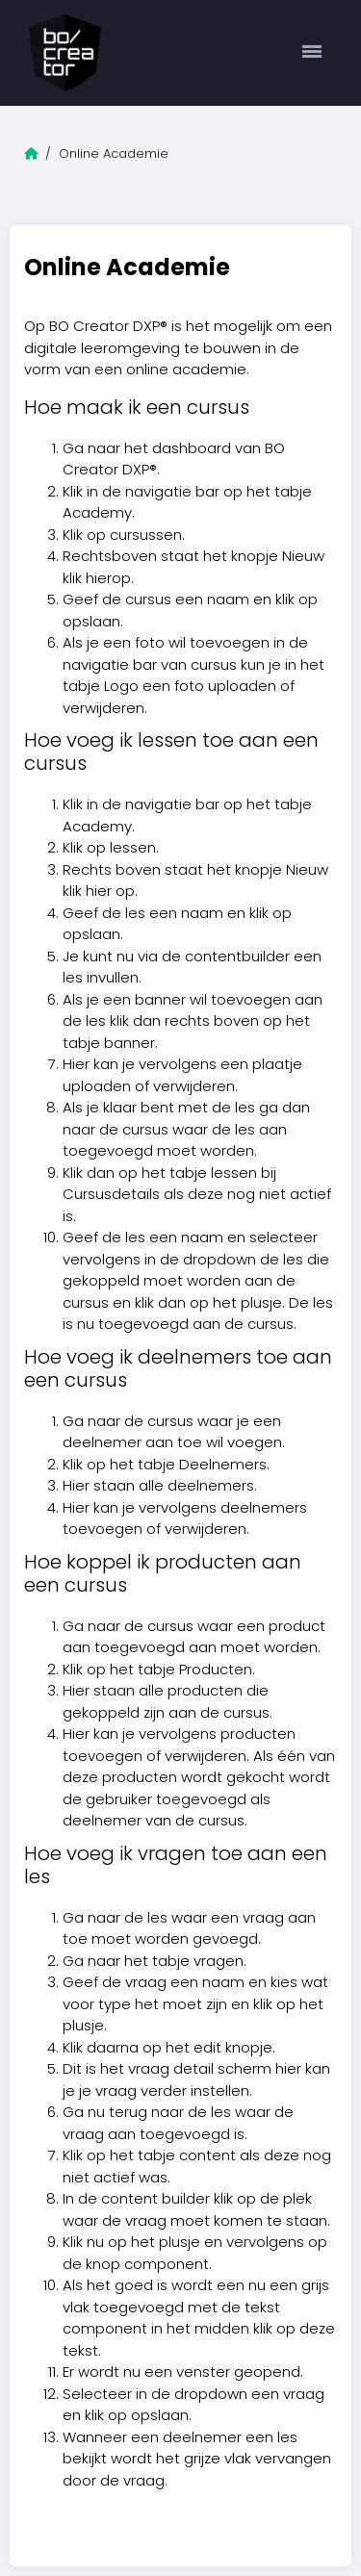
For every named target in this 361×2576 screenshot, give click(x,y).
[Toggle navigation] (312, 52)
